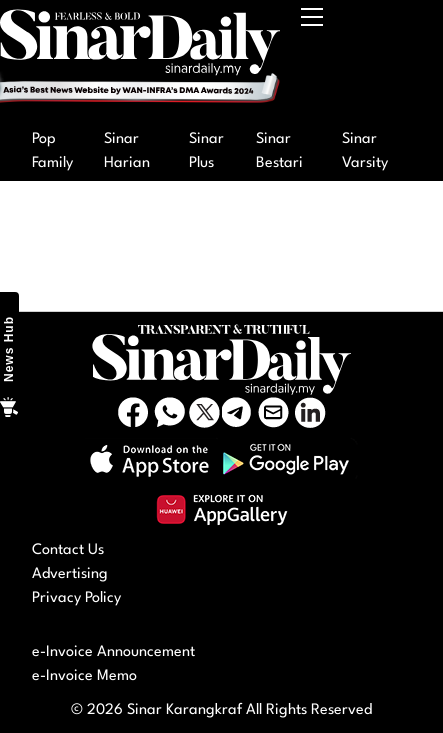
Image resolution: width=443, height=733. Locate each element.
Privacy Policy (76, 598)
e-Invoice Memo (84, 676)
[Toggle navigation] (313, 61)
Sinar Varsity (365, 151)
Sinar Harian (127, 151)
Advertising (70, 574)
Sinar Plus (206, 151)
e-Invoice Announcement (113, 652)
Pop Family (52, 151)
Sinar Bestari (279, 151)
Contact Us (68, 550)
